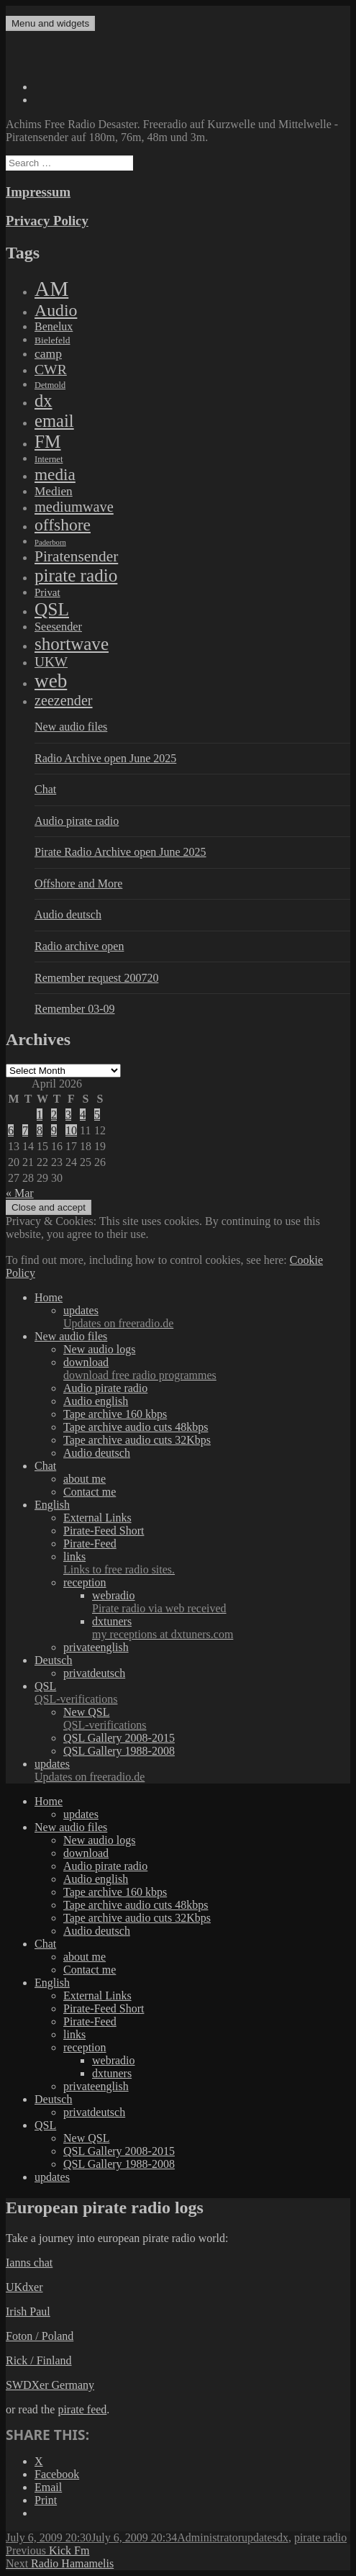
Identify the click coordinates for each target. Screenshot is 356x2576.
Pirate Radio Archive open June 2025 (120, 852)
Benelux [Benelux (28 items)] (54, 326)
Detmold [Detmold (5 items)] (50, 385)
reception (84, 1582)
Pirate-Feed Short (103, 1530)
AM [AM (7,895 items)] (51, 288)
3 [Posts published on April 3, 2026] (68, 1114)
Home (49, 1297)
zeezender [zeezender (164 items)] (64, 700)
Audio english (95, 1401)
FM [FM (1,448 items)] (48, 441)
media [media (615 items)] (55, 474)
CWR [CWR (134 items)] (51, 369)
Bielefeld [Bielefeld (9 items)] (52, 340)
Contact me (89, 1492)
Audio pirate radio (77, 821)
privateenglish (96, 1647)
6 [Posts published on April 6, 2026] (11, 1130)
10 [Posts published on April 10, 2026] (71, 1130)
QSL (192, 1693)
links (206, 1563)
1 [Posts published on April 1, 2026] (39, 1114)
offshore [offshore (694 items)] (63, 524)
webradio (221, 1602)
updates (206, 1317)
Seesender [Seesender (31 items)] (58, 626)
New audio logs (99, 1349)
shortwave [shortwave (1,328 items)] (72, 644)
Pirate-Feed (90, 1543)
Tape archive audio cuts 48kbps (135, 1427)
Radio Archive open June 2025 (105, 758)
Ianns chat (29, 2262)
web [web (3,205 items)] (51, 681)
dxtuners (221, 1628)
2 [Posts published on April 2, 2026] (54, 1114)
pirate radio (320, 2537)
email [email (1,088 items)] (54, 420)
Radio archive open (79, 946)
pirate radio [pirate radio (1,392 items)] (76, 575)
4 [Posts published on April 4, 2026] (83, 1114)
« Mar (20, 1193)
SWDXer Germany (50, 2385)
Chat (45, 789)
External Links (97, 1517)
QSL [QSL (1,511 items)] (52, 609)
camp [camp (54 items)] (48, 353)
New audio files (71, 726)
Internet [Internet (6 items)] (49, 459)
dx (282, 2537)
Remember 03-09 (75, 1009)
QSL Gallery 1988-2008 (119, 1751)
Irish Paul (28, 2311)
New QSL (206, 1719)
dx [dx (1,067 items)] (44, 400)
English (52, 1505)
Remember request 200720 (96, 978)
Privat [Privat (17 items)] (47, 592)
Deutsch (53, 1660)
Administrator (209, 2537)
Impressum (38, 191)
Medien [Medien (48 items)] (54, 491)
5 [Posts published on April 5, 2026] (97, 1114)
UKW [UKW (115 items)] (51, 661)
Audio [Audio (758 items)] (56, 310)
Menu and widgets (50, 23)
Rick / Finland (39, 2360)
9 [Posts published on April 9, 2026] (54, 1130)
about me (84, 1479)
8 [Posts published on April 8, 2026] (39, 1130)
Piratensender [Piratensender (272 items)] (76, 556)
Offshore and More (78, 883)
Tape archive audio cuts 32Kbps (137, 1440)
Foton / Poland (39, 2336)
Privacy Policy (47, 220)
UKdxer (24, 2287)
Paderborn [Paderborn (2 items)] (50, 542)
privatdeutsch (94, 1673)
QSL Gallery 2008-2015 (119, 1738)
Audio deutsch (68, 914)
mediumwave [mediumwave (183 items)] (74, 507)
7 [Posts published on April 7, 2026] (25, 1130)
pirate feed (82, 2409)
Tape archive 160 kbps (115, 1414)
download (206, 1369)
